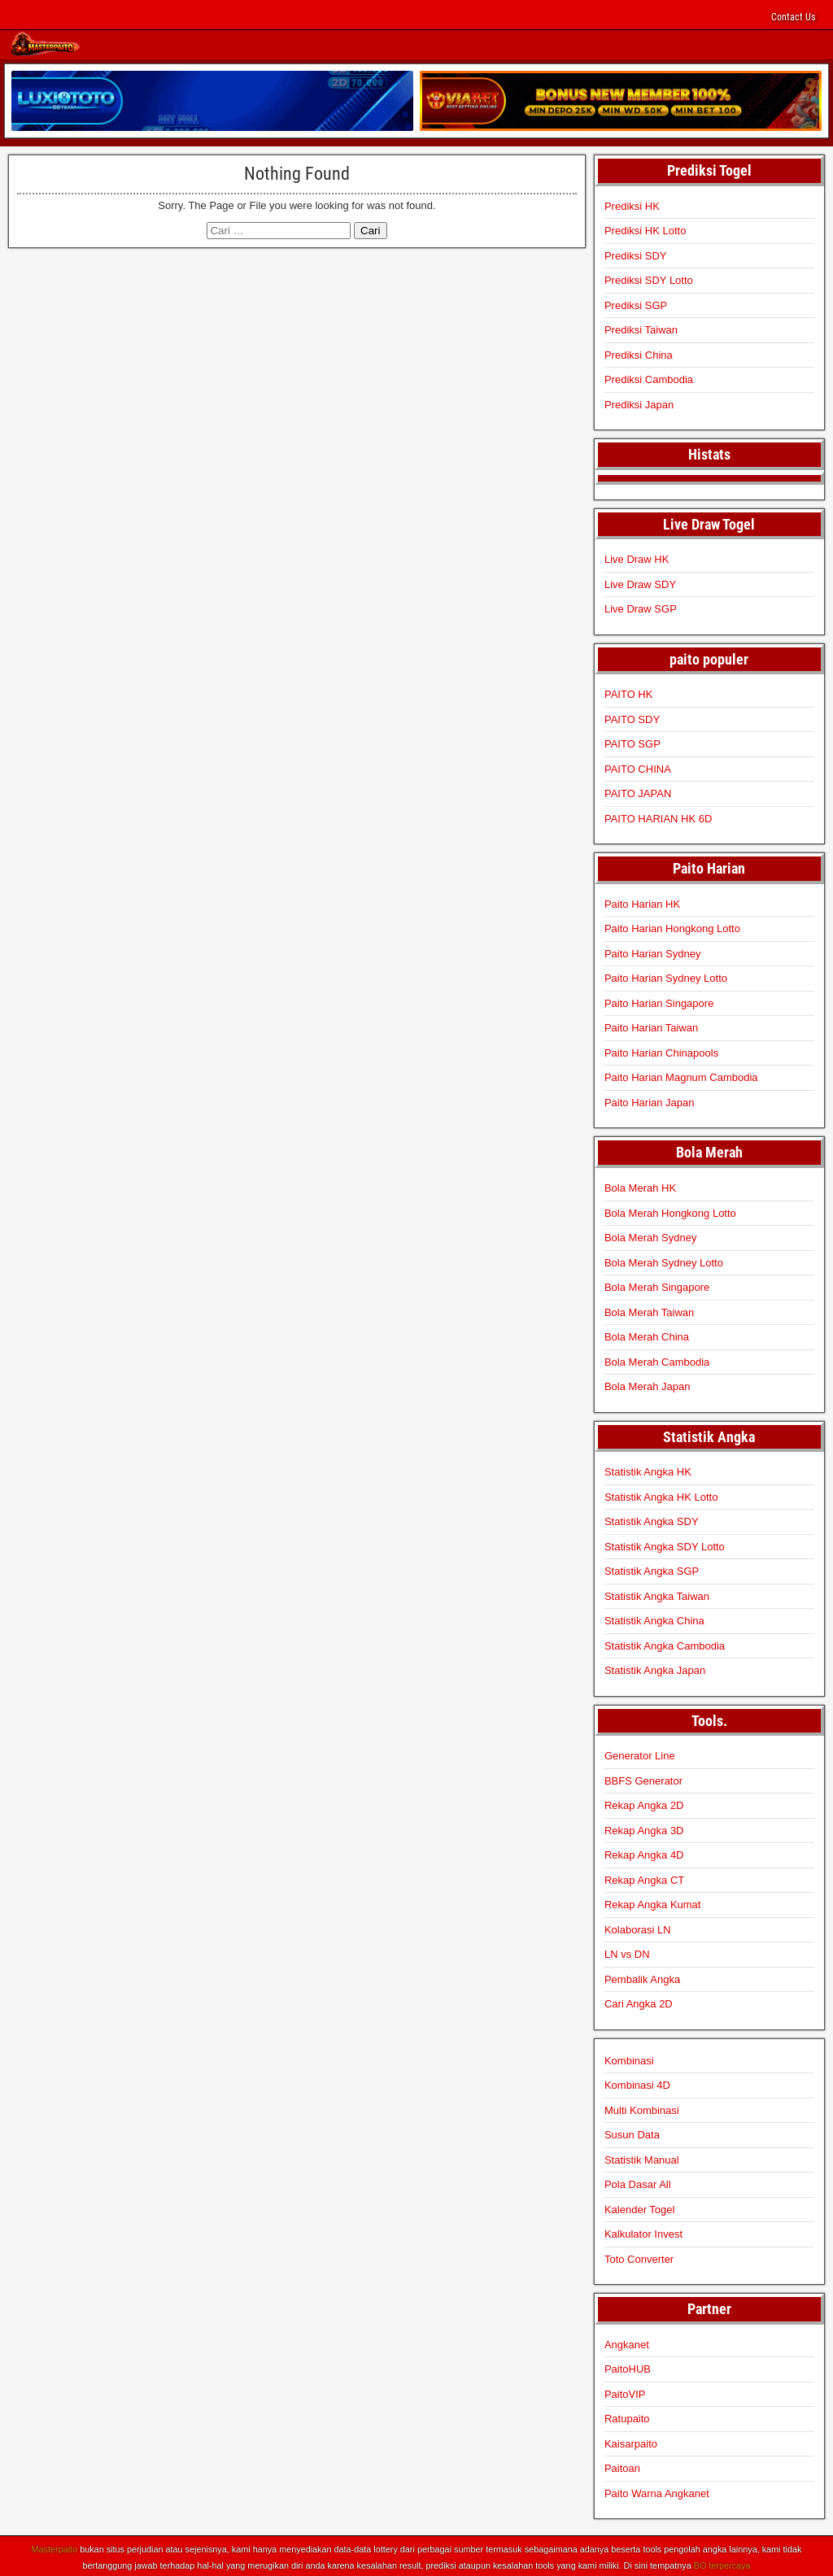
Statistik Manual (641, 2157)
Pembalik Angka (642, 1977)
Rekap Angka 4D (644, 1853)
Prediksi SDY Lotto (648, 278)
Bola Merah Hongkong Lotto (670, 1211)
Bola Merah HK (640, 1185)
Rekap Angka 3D (644, 1828)
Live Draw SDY (640, 582)
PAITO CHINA (637, 767)
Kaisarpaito (630, 2441)
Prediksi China (638, 353)
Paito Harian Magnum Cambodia (681, 1076)
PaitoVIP (625, 2392)
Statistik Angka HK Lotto (660, 1495)
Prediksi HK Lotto (645, 228)
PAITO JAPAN (637, 792)
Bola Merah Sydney (650, 1235)
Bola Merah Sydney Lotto (663, 1260)
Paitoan (622, 2466)
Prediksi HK (632, 204)
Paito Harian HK (642, 902)
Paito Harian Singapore (658, 1001)
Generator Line (639, 1754)
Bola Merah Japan (647, 1384)
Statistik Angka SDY (651, 1520)
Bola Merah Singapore (656, 1285)
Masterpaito (55, 2547)
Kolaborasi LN (637, 1927)
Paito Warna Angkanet (656, 2491)
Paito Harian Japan (649, 1100)
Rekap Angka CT (644, 1878)
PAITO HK (628, 692)
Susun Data (632, 2133)
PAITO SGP (632, 742)
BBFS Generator (643, 1778)
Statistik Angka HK (647, 1470)
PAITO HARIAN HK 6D (658, 816)
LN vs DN (627, 1952)
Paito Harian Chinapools (661, 1050)
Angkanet (626, 2342)
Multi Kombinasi (641, 2108)
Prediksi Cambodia (648, 377)
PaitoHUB (627, 2367)
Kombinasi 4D (637, 2083)
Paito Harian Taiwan (651, 1026)
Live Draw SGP (640, 607)
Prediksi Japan (639, 402)
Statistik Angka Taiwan (656, 1594)
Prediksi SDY (635, 253)
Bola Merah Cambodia (656, 1359)
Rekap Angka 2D (644, 1804)
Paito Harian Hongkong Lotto (672, 927)
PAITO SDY (632, 717)
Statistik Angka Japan (654, 1669)
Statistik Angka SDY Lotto (664, 1544)
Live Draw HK (636, 557)
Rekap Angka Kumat (652, 1903)
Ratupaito (627, 2417)
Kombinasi (629, 2058)
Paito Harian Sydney (652, 951)
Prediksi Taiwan (641, 327)
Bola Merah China (646, 1334)
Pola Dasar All (637, 2183)
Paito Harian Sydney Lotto (665, 976)
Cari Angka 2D (638, 2002)
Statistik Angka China (654, 1619)
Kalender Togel (639, 2207)
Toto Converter (639, 2257)
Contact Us (793, 17)
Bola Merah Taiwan (649, 1310)
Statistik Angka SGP (651, 1569)
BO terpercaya (722, 2563)
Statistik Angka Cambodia (664, 1643)
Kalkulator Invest (643, 2232)
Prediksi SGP (635, 303)
